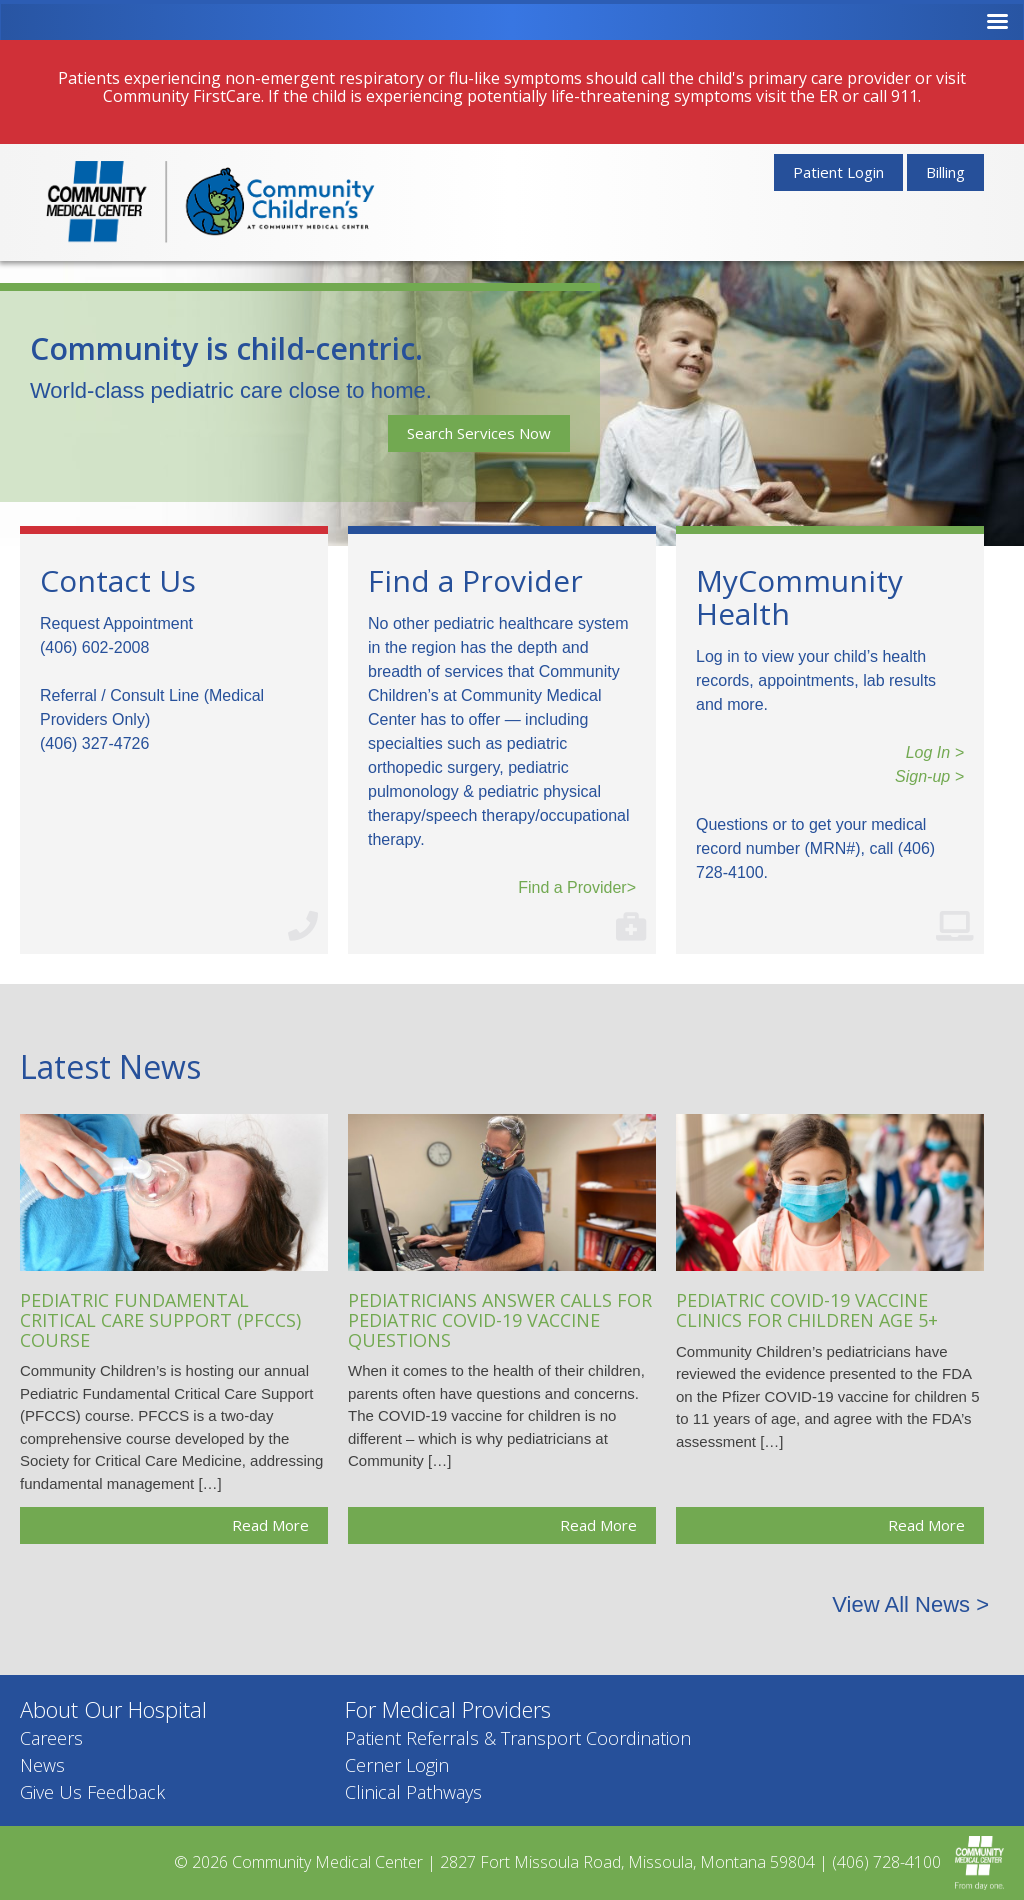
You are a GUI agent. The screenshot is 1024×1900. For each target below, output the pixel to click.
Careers (51, 1738)
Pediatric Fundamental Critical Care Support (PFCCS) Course (160, 1320)
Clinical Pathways (413, 1792)
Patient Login (838, 172)
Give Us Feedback (92, 1792)
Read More (270, 1525)
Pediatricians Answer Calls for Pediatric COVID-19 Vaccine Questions (500, 1320)
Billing (945, 172)
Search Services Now (479, 433)
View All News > (910, 1604)
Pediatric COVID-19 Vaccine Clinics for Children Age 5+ (807, 1310)
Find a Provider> (577, 887)
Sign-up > (929, 776)
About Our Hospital (113, 1709)
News (42, 1765)
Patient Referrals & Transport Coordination (518, 1738)
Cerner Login (397, 1765)
